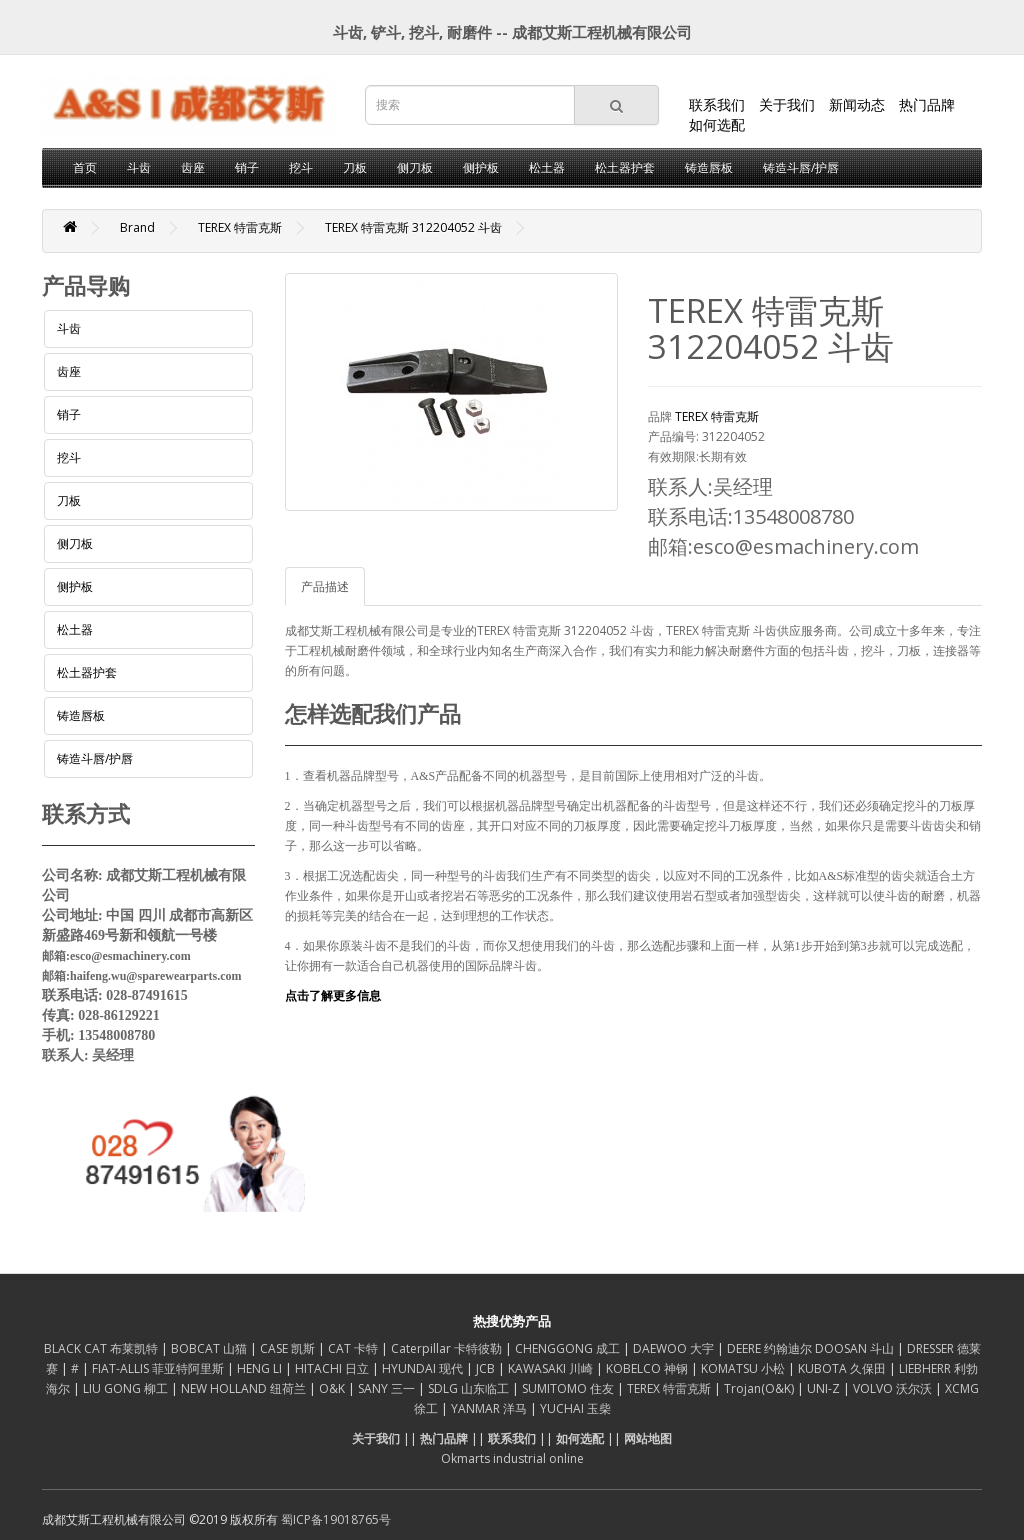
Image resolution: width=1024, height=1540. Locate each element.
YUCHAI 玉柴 (575, 1408)
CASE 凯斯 (289, 1348)
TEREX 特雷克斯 (240, 227)
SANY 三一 (388, 1388)
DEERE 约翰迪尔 (771, 1348)
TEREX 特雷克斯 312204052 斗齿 (413, 227)
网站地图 (648, 1438)
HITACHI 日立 (333, 1368)
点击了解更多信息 (333, 996)
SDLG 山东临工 (470, 1388)
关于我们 (787, 104)
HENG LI (261, 1368)
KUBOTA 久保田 (843, 1368)
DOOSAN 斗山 (856, 1348)
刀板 (355, 167)
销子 (247, 167)
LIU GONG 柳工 (127, 1388)
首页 (85, 167)
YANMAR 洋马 (490, 1408)
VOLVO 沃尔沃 (894, 1388)
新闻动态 (857, 104)
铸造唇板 (709, 167)
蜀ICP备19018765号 (336, 1519)
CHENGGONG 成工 (569, 1348)
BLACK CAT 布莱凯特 (102, 1348)
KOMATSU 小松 (744, 1368)
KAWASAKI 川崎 (552, 1368)
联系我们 (717, 104)
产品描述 (325, 586)
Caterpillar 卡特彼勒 (448, 1348)
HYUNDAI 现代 (424, 1368)
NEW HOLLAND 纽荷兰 (245, 1388)
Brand (137, 227)
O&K (333, 1388)
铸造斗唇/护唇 (801, 167)
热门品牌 (927, 104)
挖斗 (301, 167)
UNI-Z (825, 1388)
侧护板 (481, 167)
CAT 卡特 (354, 1348)
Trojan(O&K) (760, 1388)
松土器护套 (625, 167)
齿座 (193, 167)
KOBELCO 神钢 (648, 1368)
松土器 (547, 167)
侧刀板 (415, 167)
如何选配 (717, 124)
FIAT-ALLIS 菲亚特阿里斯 (159, 1368)
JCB (487, 1368)
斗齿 (139, 167)
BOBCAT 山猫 (210, 1348)
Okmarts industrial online (512, 1458)
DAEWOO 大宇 (675, 1348)
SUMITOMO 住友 (569, 1388)
